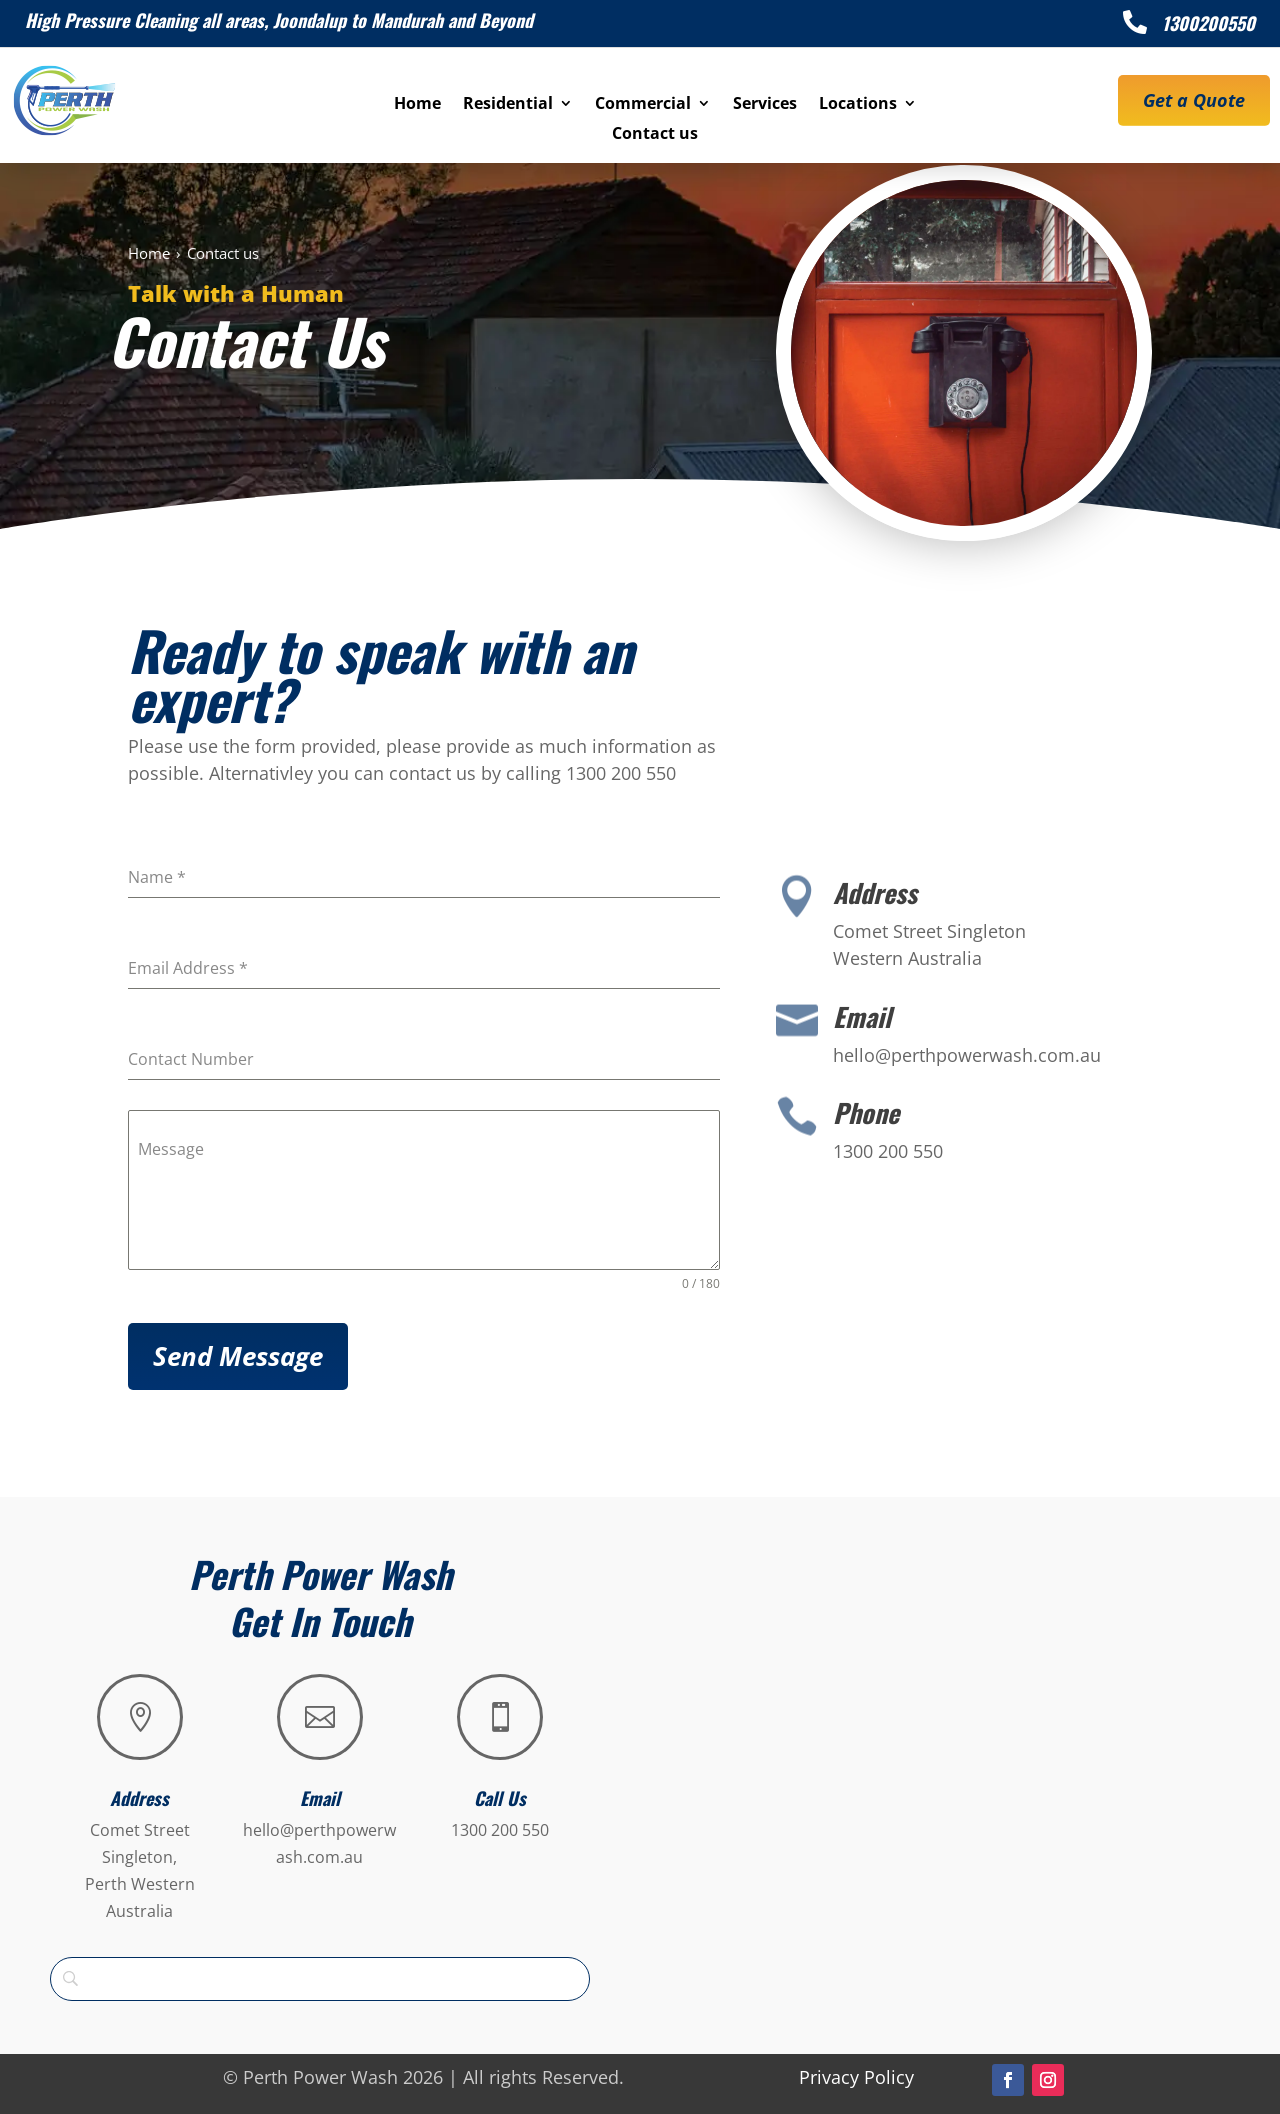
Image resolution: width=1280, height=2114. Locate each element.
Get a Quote (1194, 100)
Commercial (643, 105)
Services (765, 105)
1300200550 (1208, 23)
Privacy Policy (856, 2077)
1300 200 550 (500, 1830)
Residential (508, 105)
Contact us (655, 135)
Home (417, 105)
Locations (858, 105)
